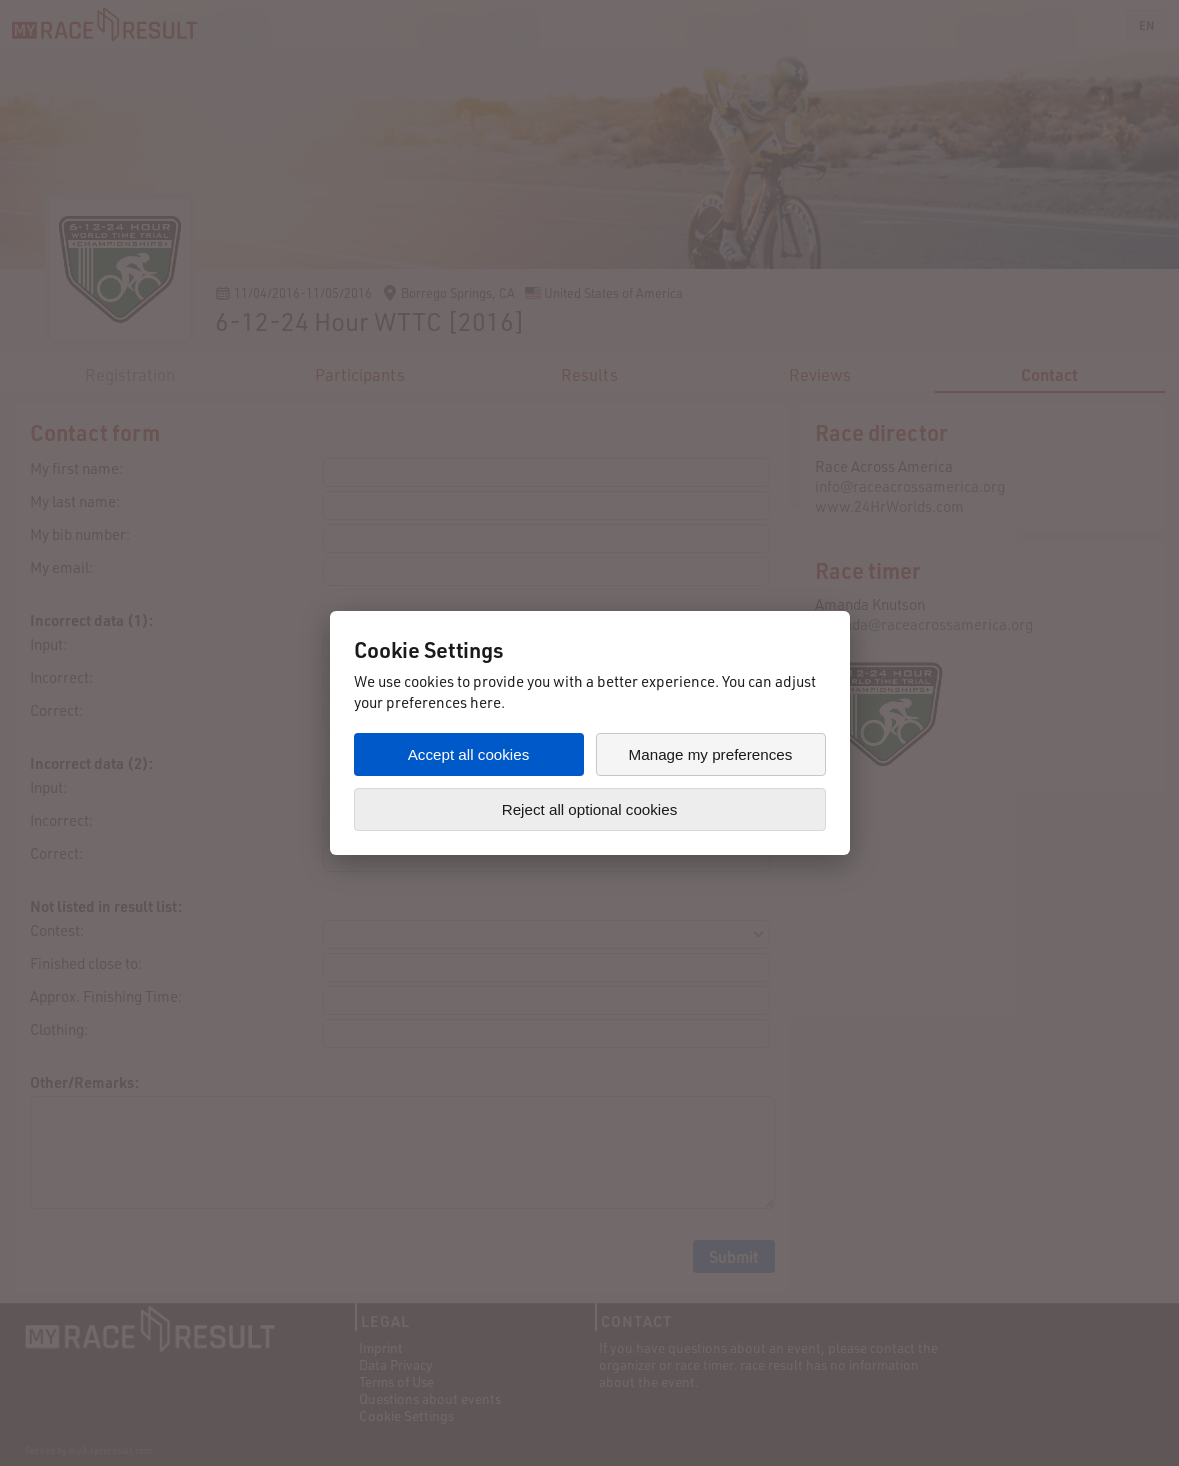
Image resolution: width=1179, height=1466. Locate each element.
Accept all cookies (469, 754)
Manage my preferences (711, 754)
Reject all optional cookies (590, 809)
